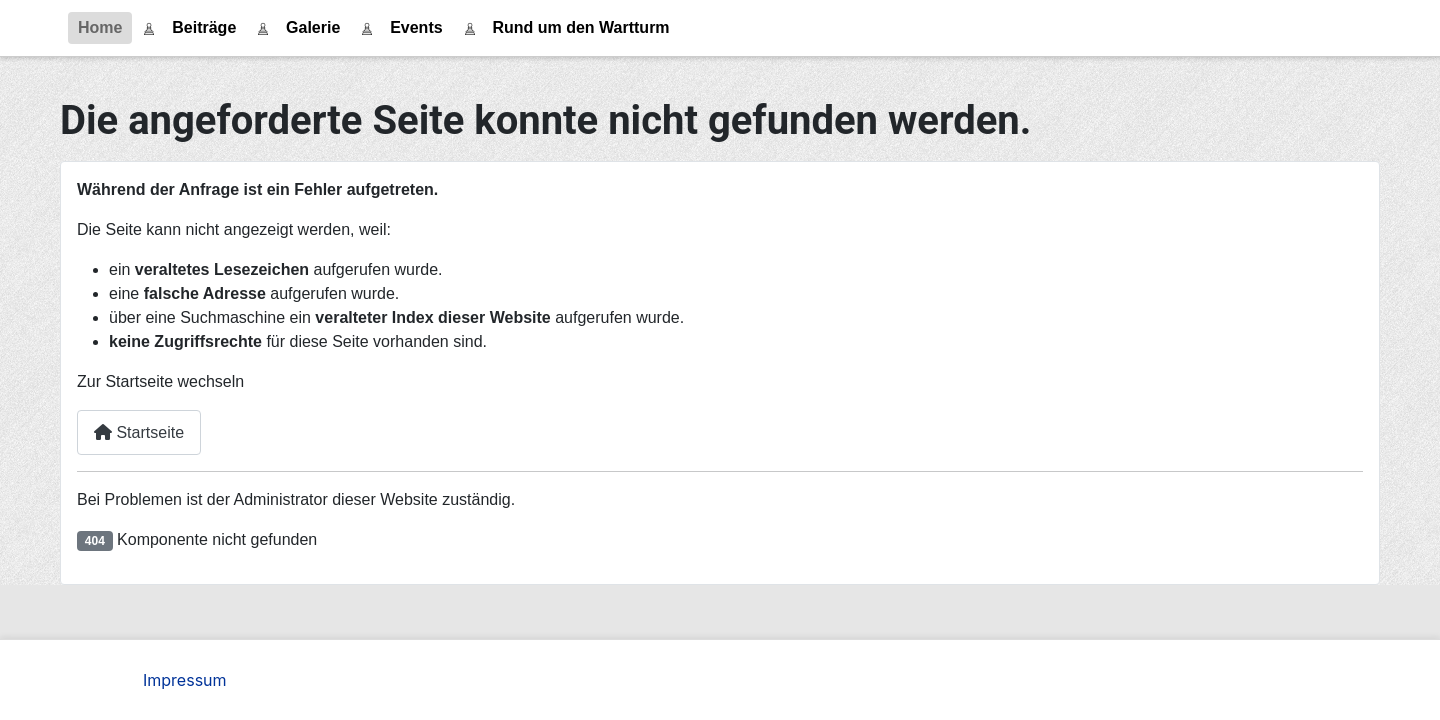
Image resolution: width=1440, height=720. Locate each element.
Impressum (185, 680)
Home (100, 27)
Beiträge (204, 27)
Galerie (313, 27)
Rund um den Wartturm (580, 27)
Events (416, 27)
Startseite (139, 432)
